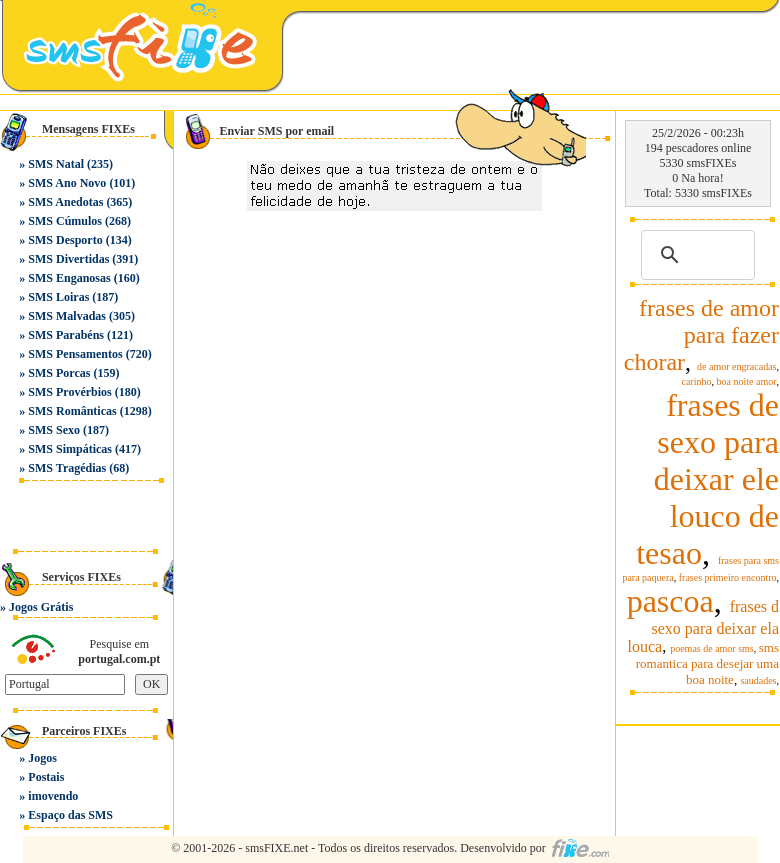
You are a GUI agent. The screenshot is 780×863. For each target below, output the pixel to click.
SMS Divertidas (68, 259)
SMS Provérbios (69, 392)
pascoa (670, 601)
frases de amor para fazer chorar (701, 335)
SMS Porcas (59, 373)
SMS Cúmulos (65, 221)
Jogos (42, 758)
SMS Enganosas (69, 278)
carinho (697, 381)
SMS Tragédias (67, 468)
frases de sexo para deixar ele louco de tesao (707, 479)
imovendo (53, 796)
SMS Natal (56, 164)
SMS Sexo (54, 430)
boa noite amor (747, 381)
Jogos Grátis (41, 607)
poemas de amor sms (712, 648)
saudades (758, 680)
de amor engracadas (736, 366)
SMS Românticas (72, 411)
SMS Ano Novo (67, 183)
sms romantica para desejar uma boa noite (707, 663)
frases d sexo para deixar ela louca (703, 626)
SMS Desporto (65, 240)
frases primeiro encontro (728, 577)
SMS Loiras (58, 297)
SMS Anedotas (65, 202)
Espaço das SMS (70, 815)
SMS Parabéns (66, 335)
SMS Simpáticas (70, 449)
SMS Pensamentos (75, 354)
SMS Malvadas (67, 316)
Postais (46, 777)
